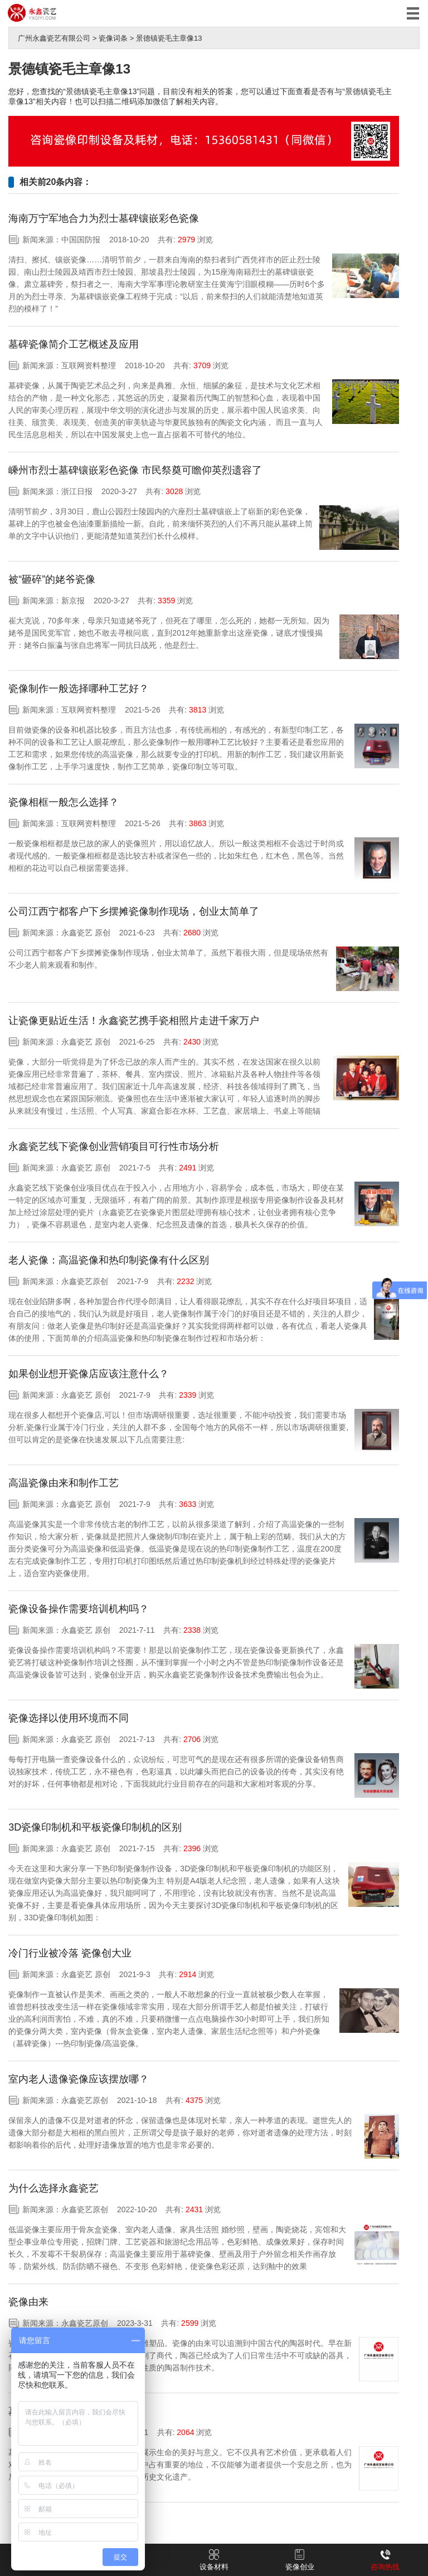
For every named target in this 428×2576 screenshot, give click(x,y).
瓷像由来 (28, 2301)
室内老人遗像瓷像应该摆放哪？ (78, 2079)
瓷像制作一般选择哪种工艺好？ (78, 688)
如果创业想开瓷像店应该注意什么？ (88, 1373)
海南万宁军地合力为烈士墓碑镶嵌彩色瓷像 (103, 218)
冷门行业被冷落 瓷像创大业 (70, 1953)
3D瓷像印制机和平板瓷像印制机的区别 (95, 1827)
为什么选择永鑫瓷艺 (53, 2188)
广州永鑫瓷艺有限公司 (54, 38)
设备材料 (214, 2559)
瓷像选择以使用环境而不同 (68, 1718)
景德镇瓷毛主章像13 (169, 38)
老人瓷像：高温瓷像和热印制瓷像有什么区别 (108, 1260)
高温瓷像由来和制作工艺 (63, 1483)
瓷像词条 (113, 38)
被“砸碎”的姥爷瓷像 (51, 579)
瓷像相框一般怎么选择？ (63, 802)
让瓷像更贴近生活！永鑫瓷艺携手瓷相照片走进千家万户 (133, 1020)
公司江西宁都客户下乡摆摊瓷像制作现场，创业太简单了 (133, 911)
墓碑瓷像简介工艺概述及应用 (73, 344)
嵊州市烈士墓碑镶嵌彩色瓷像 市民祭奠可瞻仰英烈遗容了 (135, 470)
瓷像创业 (299, 2559)
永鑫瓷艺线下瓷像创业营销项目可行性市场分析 (113, 1146)
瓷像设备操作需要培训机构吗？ (78, 1608)
